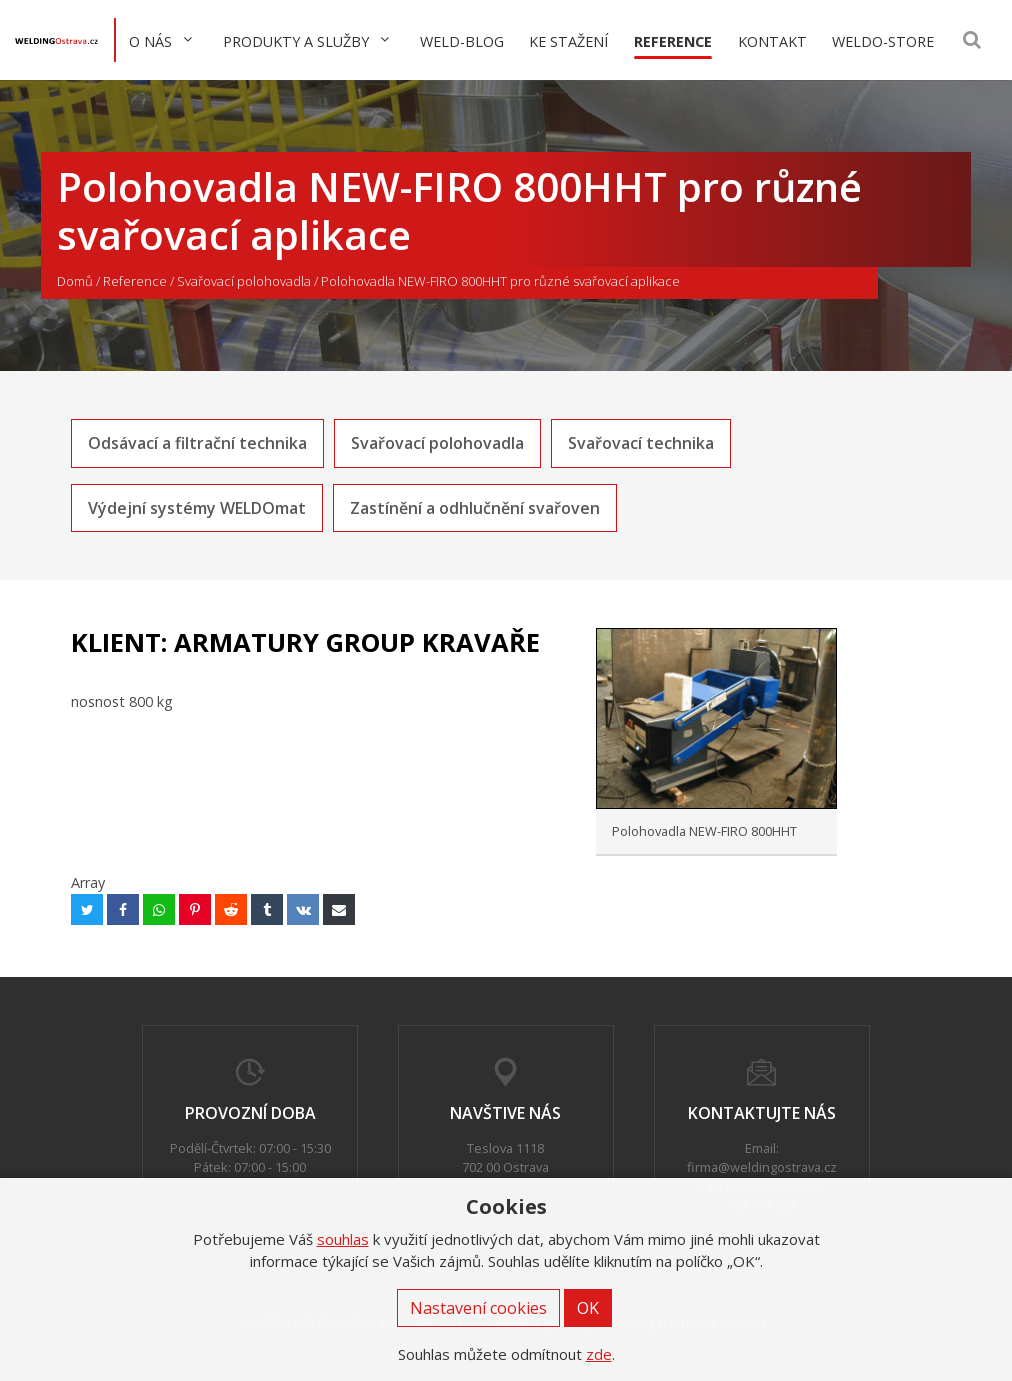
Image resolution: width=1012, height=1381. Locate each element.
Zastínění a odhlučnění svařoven (475, 508)
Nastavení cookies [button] (478, 1308)
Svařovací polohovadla (244, 281)
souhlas (343, 1239)
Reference (135, 281)
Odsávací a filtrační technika (197, 443)
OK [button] (588, 1308)
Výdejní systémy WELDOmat (197, 508)
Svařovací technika (641, 443)
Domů (75, 281)
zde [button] (599, 1354)
